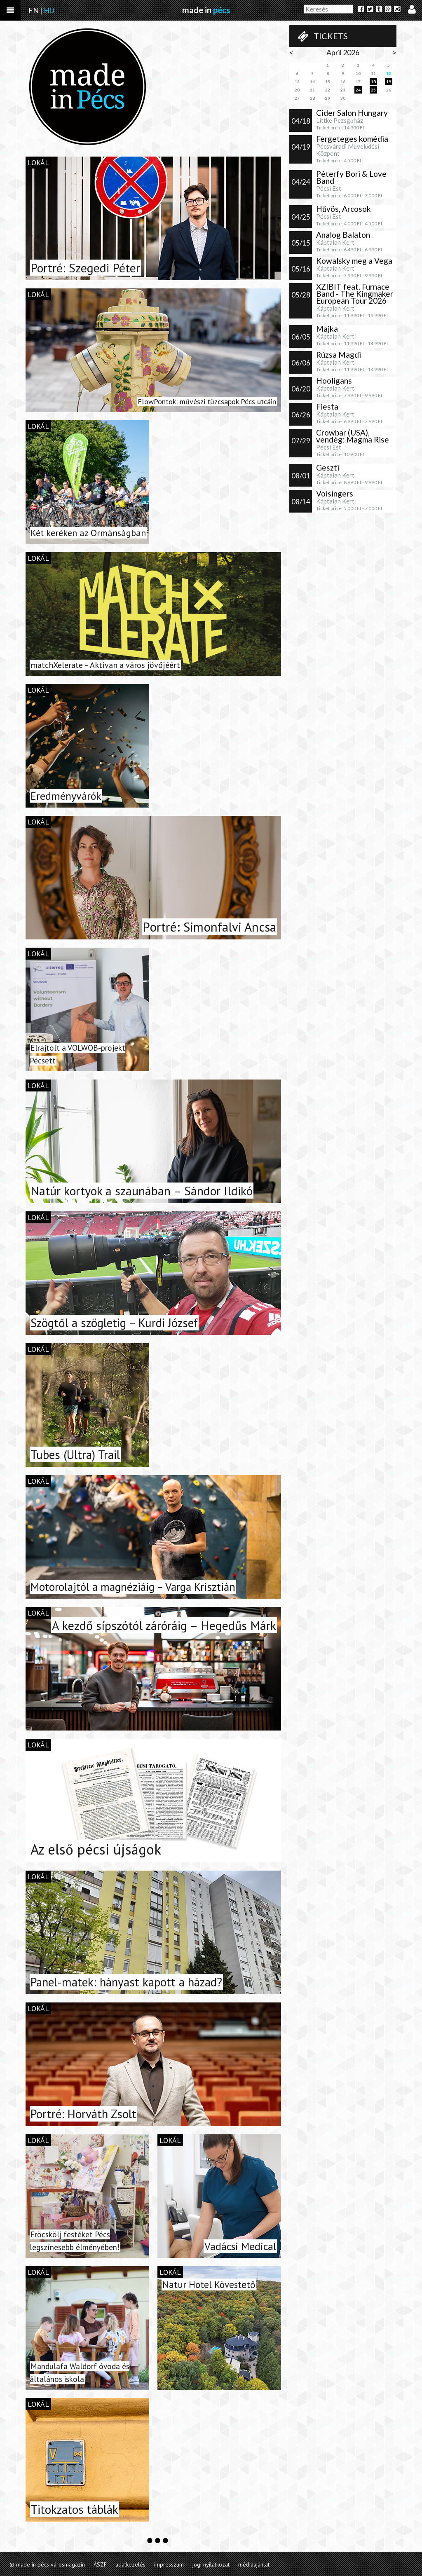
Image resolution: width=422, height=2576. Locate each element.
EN (33, 10)
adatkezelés (130, 2564)
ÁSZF (100, 2564)
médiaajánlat (254, 2564)
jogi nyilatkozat (211, 2564)
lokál (38, 162)
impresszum (169, 2564)
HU (49, 10)
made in (206, 10)
